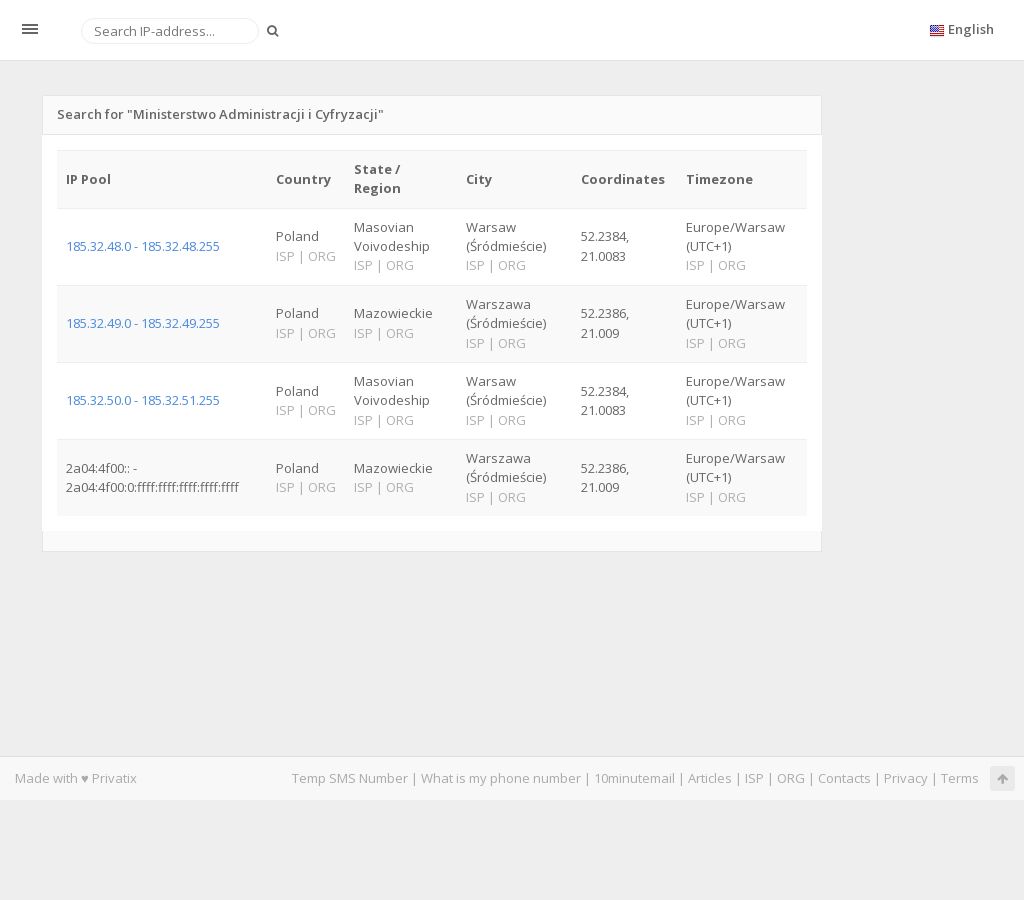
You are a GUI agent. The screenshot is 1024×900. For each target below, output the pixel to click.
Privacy (906, 778)
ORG (791, 778)
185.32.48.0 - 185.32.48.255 (143, 246)
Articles (710, 778)
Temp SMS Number (350, 778)
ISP (754, 778)
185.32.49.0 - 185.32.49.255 (143, 323)
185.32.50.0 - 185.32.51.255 (143, 400)
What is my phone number (501, 778)
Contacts (844, 778)
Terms (960, 778)
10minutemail (634, 778)
